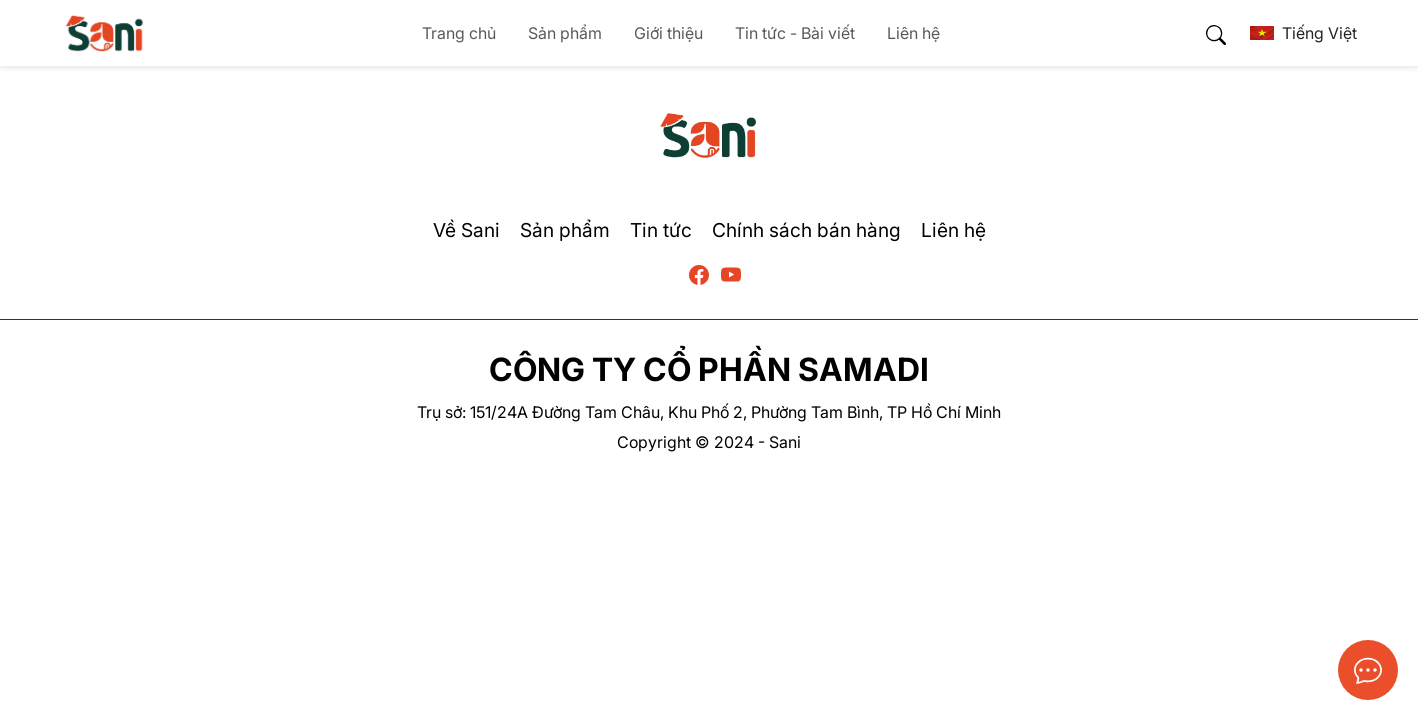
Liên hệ (913, 33)
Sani (785, 442)
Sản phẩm (565, 33)
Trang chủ (459, 33)
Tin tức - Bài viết (795, 33)
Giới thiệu (668, 33)
